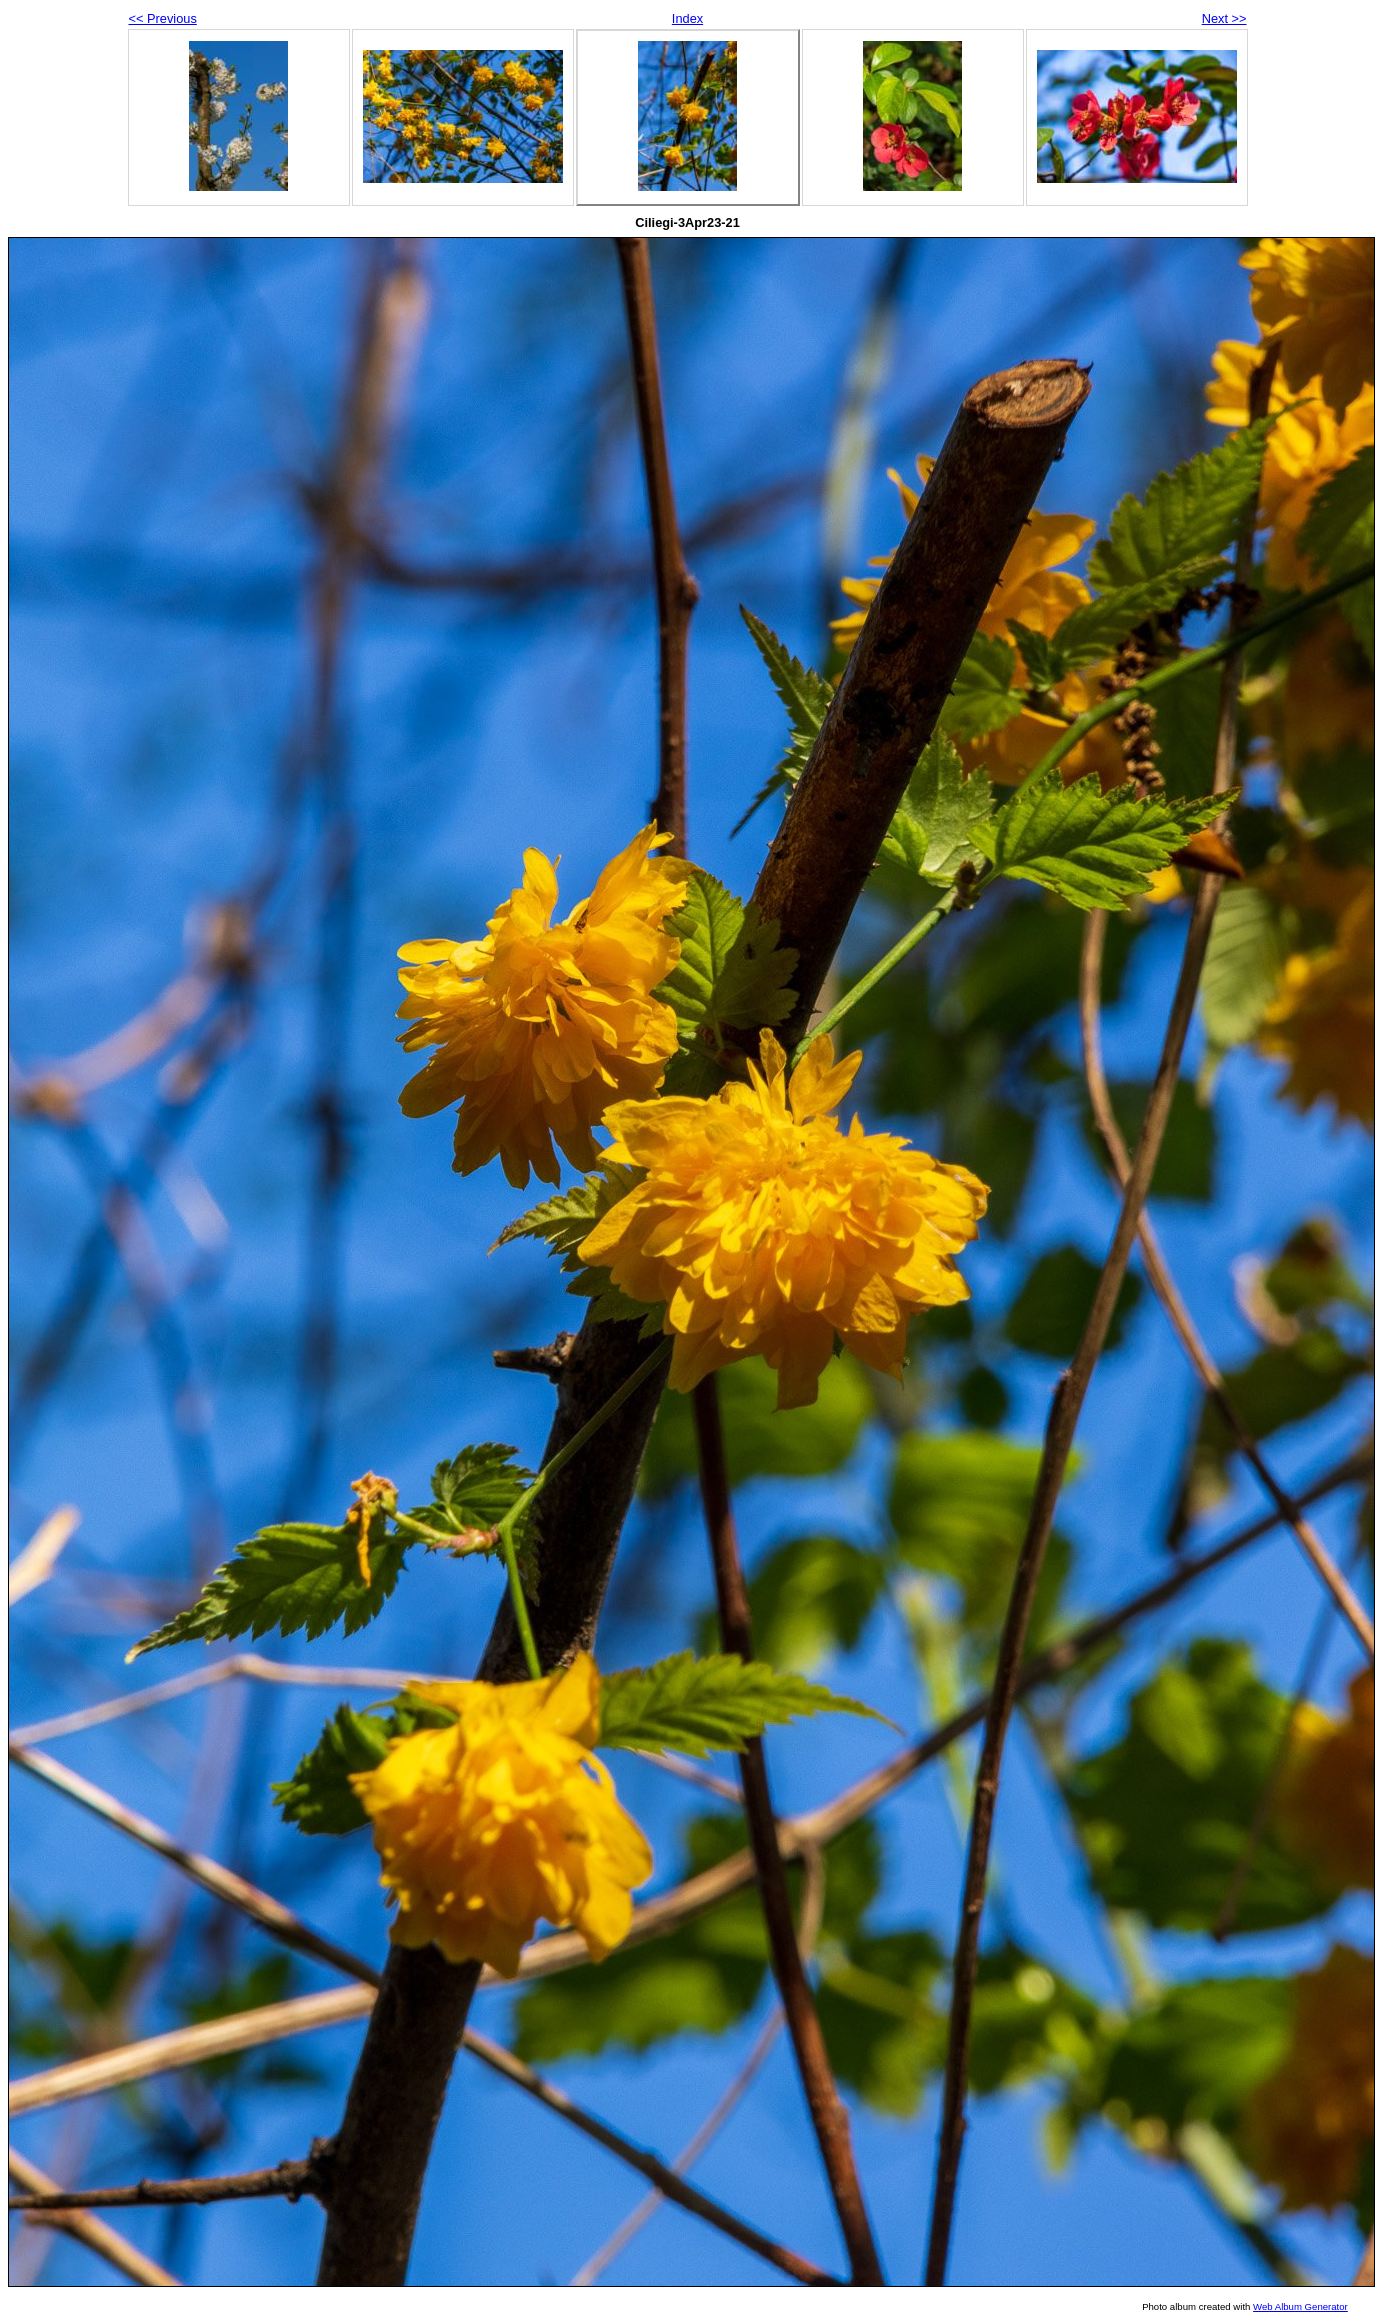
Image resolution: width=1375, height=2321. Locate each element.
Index (687, 18)
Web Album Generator (1300, 2306)
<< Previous (163, 18)
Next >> (1224, 18)
